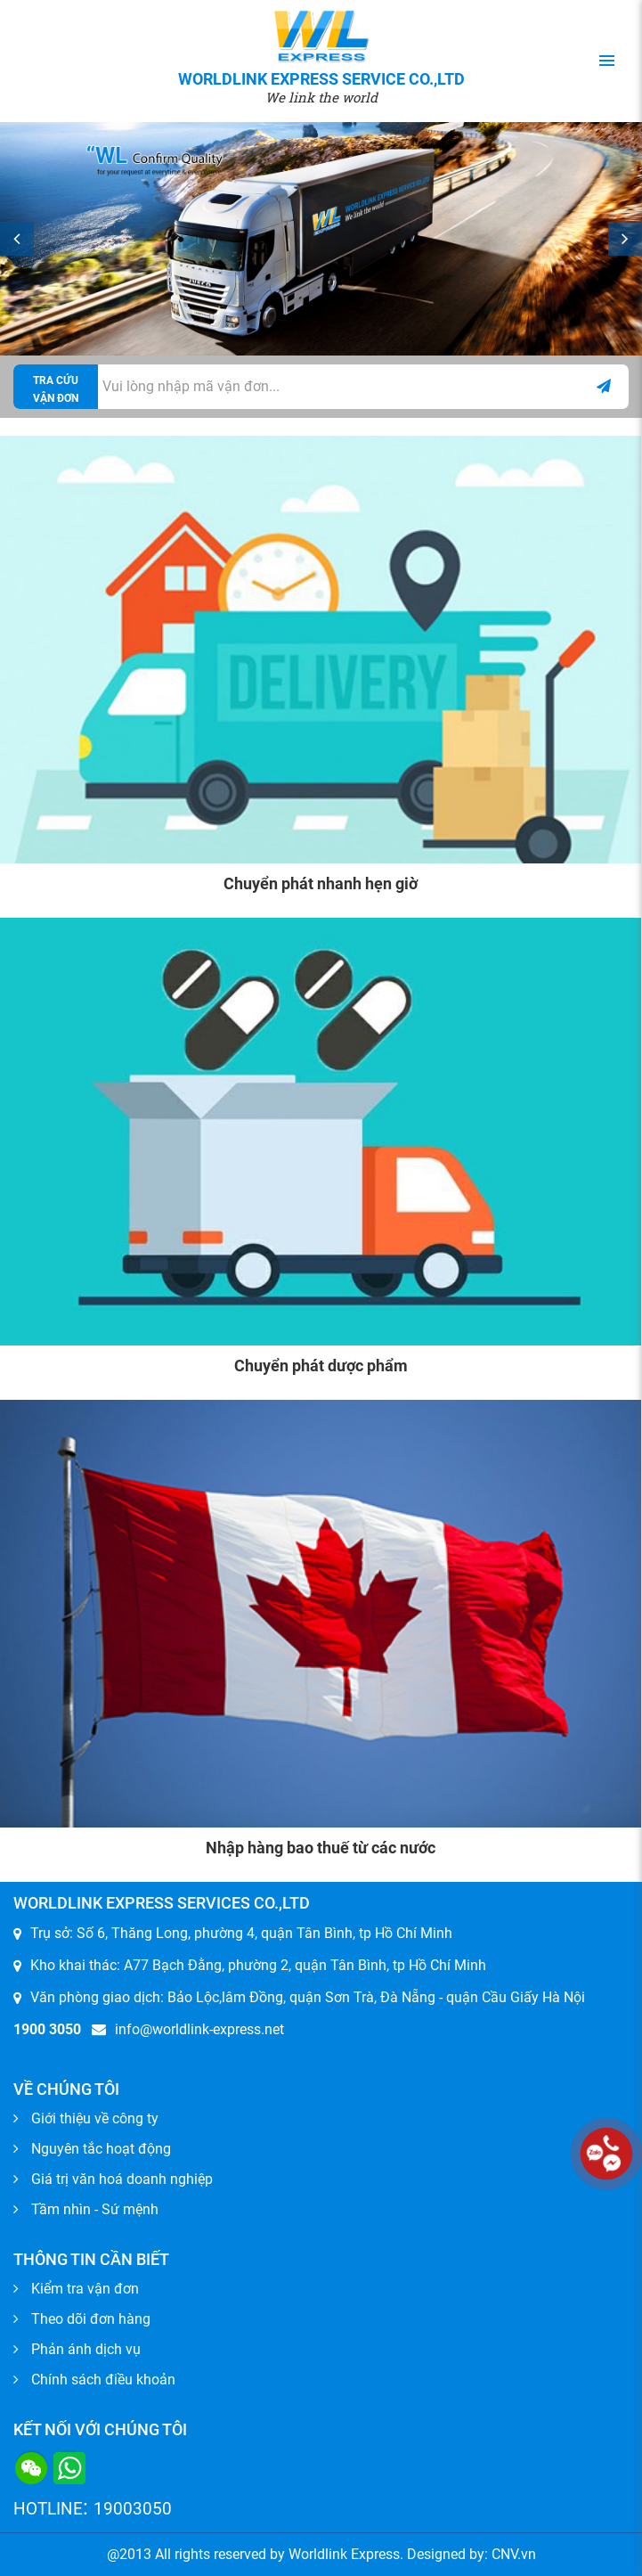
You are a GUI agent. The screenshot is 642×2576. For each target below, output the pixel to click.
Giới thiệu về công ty (94, 2118)
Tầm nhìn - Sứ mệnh (94, 2209)
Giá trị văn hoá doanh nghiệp (122, 2179)
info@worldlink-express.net (188, 2029)
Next (625, 239)
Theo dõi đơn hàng (90, 2318)
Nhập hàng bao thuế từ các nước (320, 1847)
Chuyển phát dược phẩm (321, 1365)
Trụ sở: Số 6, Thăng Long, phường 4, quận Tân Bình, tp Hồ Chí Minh (241, 1933)
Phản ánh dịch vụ (86, 2349)
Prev (17, 239)
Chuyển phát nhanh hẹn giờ (320, 883)
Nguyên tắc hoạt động (101, 2148)
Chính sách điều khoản (103, 2379)
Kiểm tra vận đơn (85, 2288)
